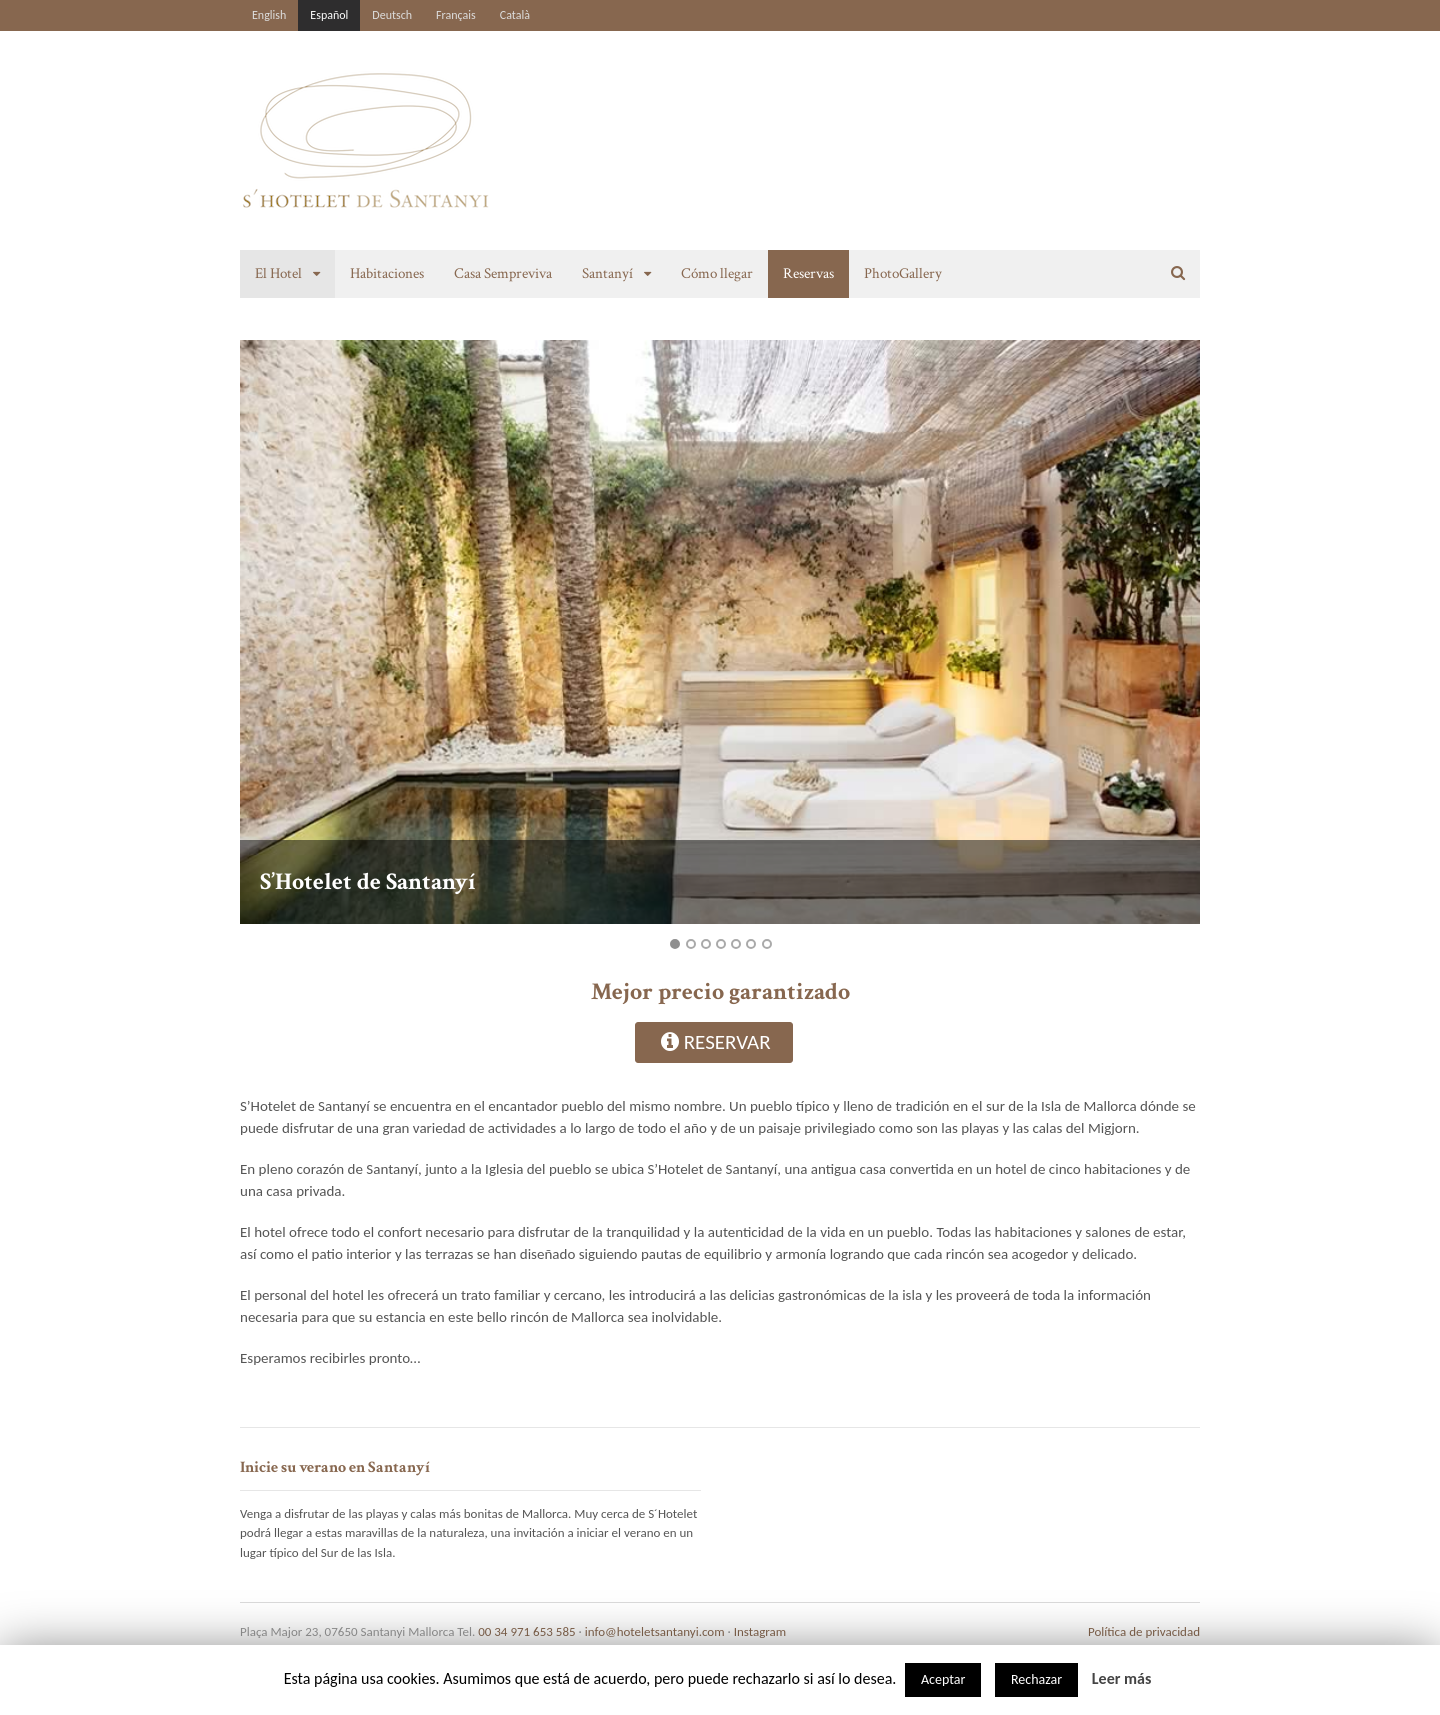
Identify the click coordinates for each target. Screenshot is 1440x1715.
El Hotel (278, 273)
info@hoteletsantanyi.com (655, 1631)
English (269, 15)
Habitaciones (387, 273)
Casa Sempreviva (503, 273)
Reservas (808, 273)
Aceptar (943, 1679)
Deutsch (392, 15)
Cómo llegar (717, 273)
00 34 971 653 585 (526, 1631)
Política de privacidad (1144, 1631)
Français (456, 15)
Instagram (760, 1631)
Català (515, 15)
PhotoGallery (903, 273)
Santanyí (607, 273)
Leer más (1121, 1678)
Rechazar (1036, 1679)
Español (329, 15)
